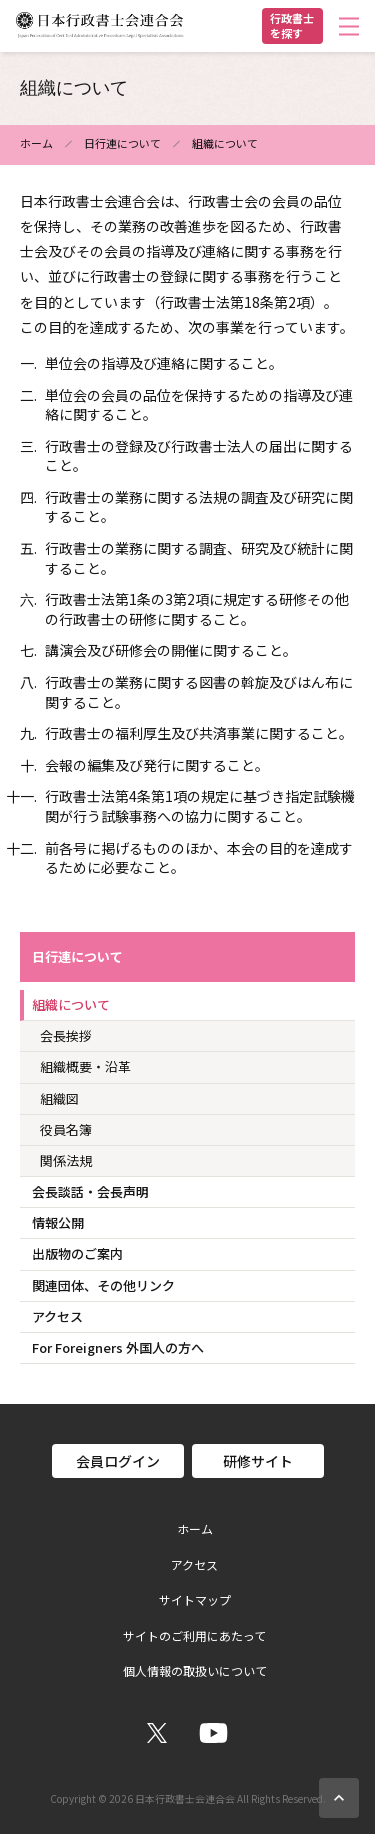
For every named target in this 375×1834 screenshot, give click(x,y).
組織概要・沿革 (85, 1066)
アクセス (57, 1316)
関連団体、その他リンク (103, 1285)
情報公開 (58, 1222)
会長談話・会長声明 (90, 1191)
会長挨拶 (66, 1035)
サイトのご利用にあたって (194, 1636)
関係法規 (66, 1160)
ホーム (36, 143)
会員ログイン (118, 1461)
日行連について (122, 143)
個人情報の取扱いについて (195, 1671)
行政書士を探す (292, 25)
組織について (71, 1004)
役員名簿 (66, 1129)
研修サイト (258, 1461)
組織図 (59, 1098)
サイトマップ (195, 1600)
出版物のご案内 (77, 1253)
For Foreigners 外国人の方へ (118, 1347)
